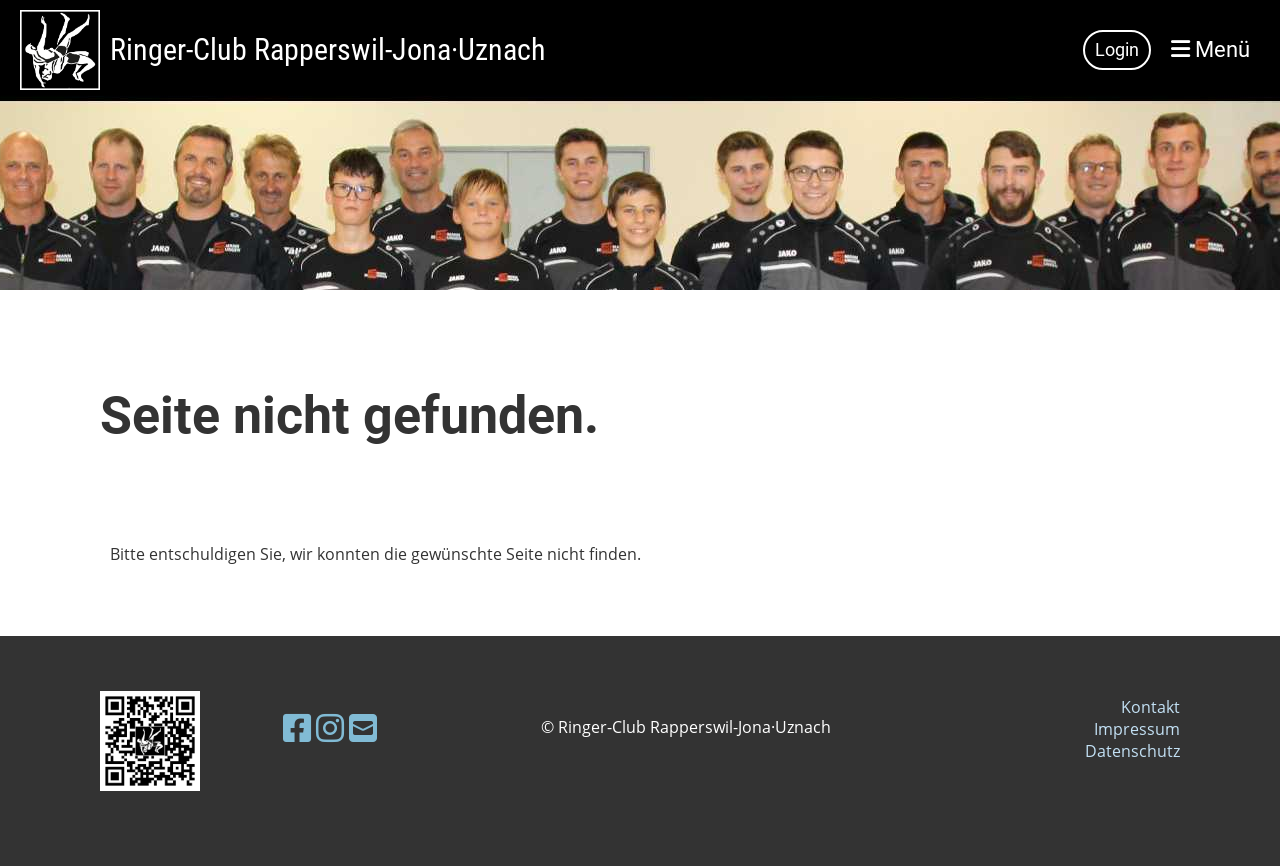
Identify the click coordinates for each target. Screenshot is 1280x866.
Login (1117, 49)
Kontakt (1150, 707)
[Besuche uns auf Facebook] (297, 727)
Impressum (1137, 729)
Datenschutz (1132, 751)
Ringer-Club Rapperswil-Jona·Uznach (327, 49)
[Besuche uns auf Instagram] (330, 727)
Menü (1210, 49)
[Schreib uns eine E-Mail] (363, 727)
